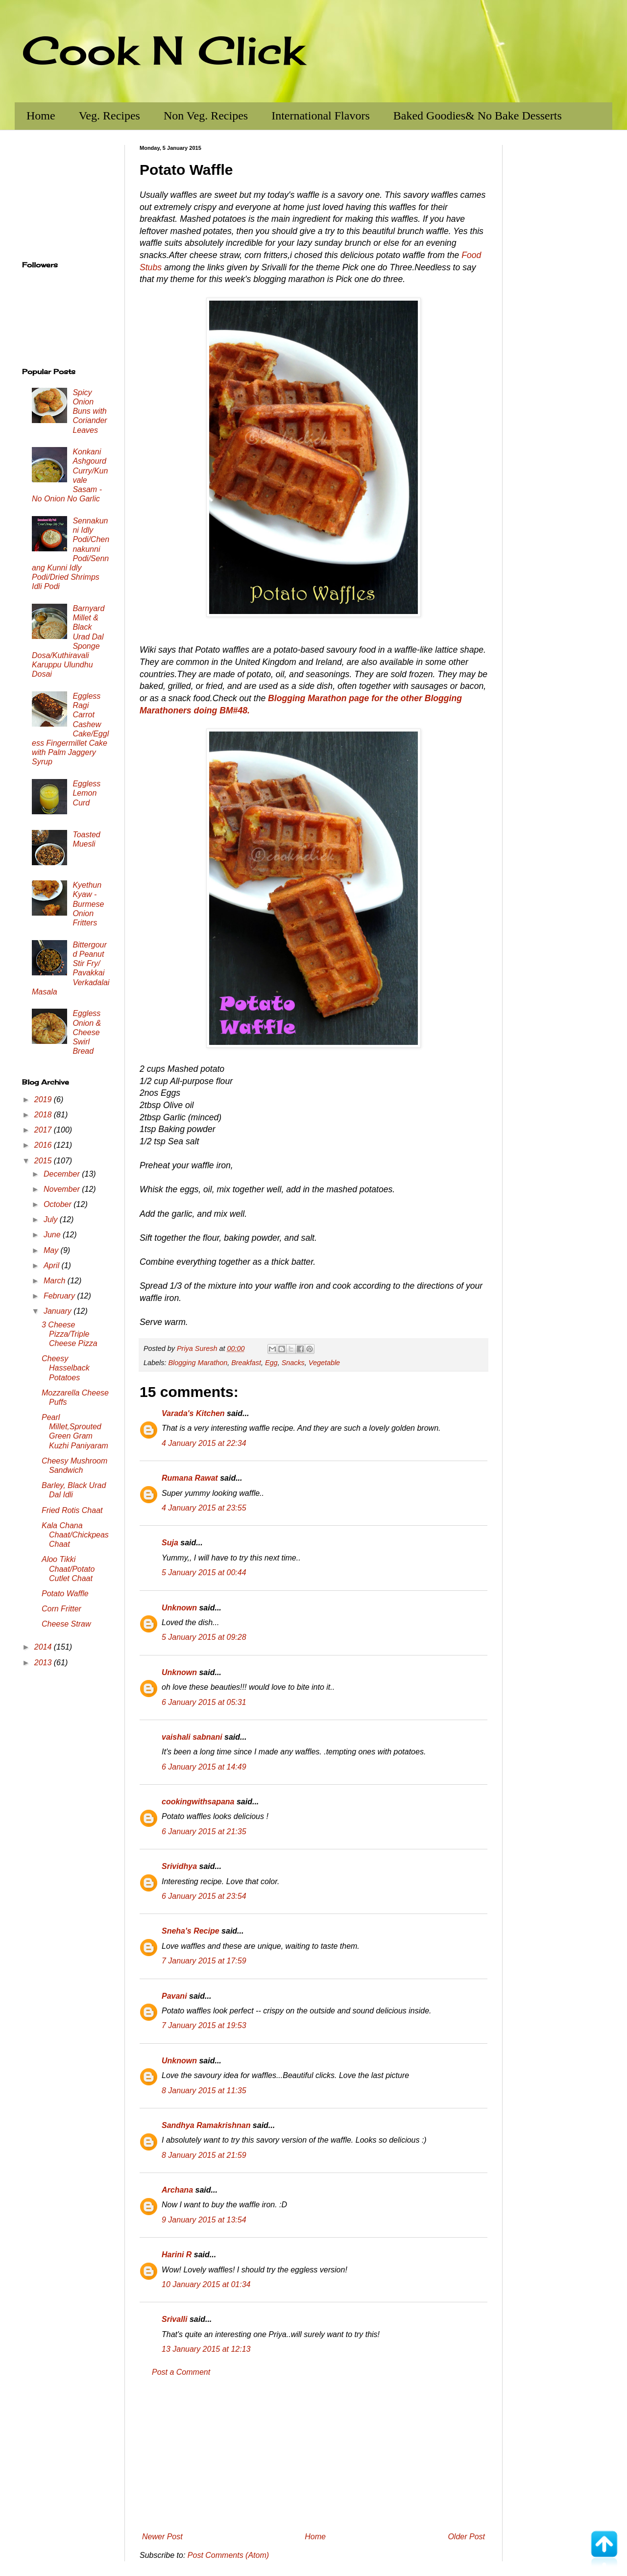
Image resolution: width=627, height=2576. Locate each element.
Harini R (177, 2254)
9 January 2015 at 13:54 (204, 2220)
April (52, 1265)
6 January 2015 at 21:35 (204, 1831)
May (52, 1250)
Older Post (466, 2536)
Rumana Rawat (190, 1478)
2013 (44, 1662)
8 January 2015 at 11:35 (204, 2090)
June (53, 1234)
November (63, 1189)
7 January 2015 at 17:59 (204, 1961)
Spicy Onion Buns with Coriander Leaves (89, 411)
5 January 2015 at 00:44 (204, 1572)
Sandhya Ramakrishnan (206, 2125)
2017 (44, 1130)
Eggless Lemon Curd (86, 793)
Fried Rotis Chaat (72, 1510)
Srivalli (174, 2319)
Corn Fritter (61, 1609)
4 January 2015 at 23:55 (204, 1508)
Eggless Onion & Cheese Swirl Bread (86, 1032)
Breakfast (246, 1363)
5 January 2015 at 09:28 (204, 1637)
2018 (44, 1115)
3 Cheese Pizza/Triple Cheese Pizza (69, 1334)
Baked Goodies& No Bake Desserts (477, 115)
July (52, 1219)
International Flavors (320, 115)
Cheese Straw (66, 1624)
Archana (177, 2190)
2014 (44, 1647)
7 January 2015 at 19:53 (204, 2025)
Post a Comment (181, 2372)
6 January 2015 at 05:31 (204, 1702)
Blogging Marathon (197, 1363)
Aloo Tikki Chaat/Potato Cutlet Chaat (68, 1568)
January (58, 1311)
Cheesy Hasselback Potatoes (66, 1367)
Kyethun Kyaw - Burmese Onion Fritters (88, 904)
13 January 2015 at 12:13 (206, 2349)
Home (40, 115)
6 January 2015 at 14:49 (204, 1767)
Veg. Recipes (109, 115)
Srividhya (179, 1866)
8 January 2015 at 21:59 (204, 2155)
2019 (44, 1099)
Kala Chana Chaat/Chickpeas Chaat (75, 1534)
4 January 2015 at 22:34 (204, 1443)
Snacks (293, 1363)
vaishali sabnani (192, 1737)
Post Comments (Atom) (228, 2555)
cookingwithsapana (198, 1801)
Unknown (179, 1608)
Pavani (174, 1996)
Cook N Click (163, 50)
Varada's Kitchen (193, 1413)
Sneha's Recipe (190, 1931)
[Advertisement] (313, 2454)
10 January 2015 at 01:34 (206, 2284)
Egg (271, 1363)
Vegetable (324, 1363)
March (56, 1280)
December (63, 1174)
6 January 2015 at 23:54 (204, 1896)
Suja (170, 1542)
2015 (44, 1161)
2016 (44, 1145)
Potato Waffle (65, 1593)
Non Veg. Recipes (206, 115)
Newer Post (162, 2536)
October (58, 1204)
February (60, 1296)
